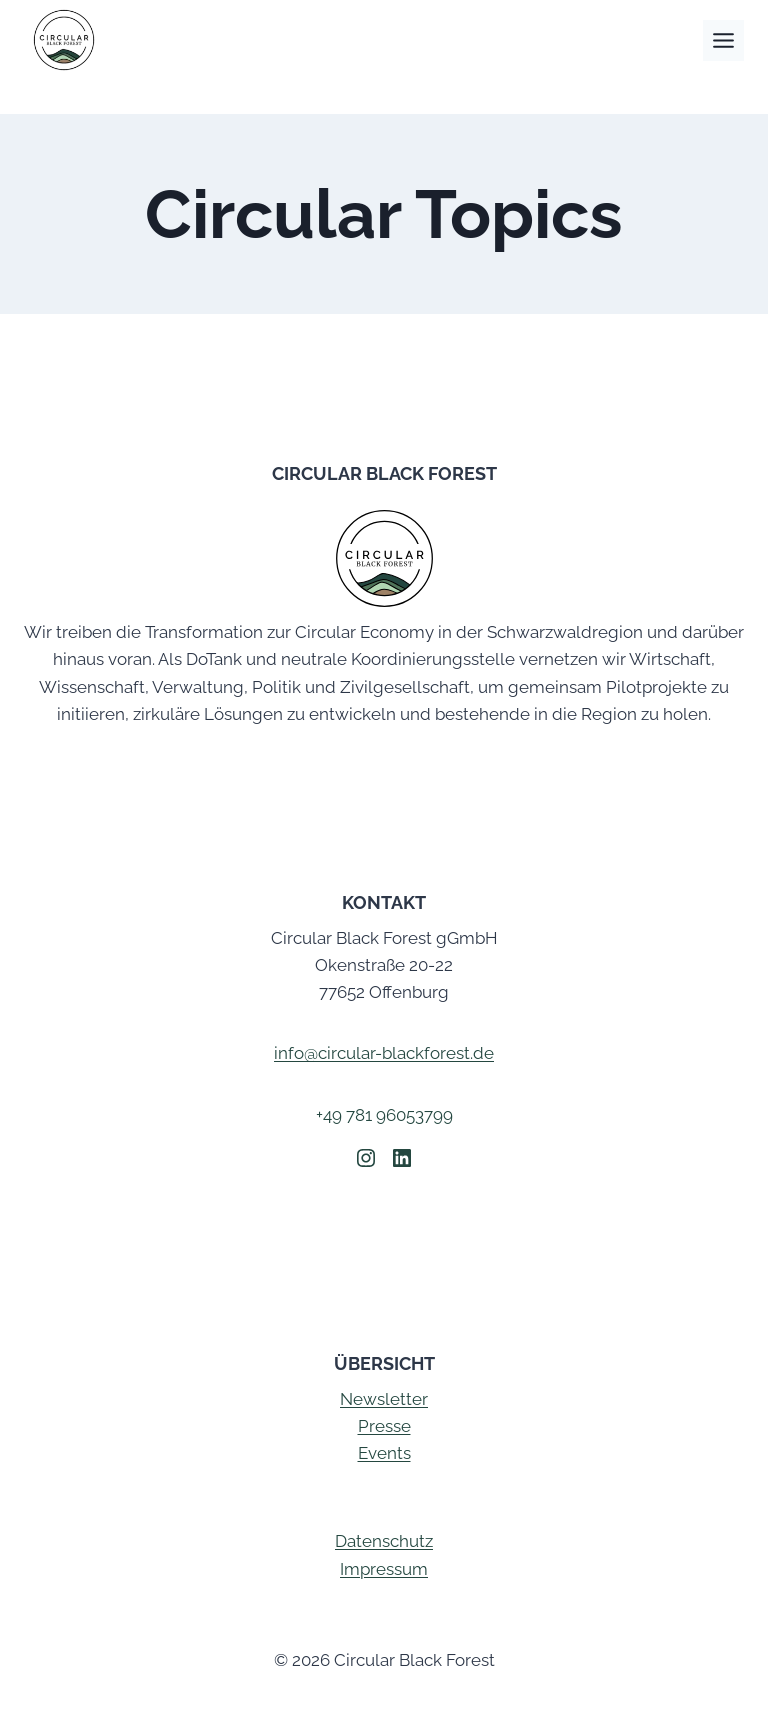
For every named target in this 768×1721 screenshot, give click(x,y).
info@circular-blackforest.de (384, 1053)
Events (384, 1453)
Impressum (384, 1569)
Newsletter (384, 1399)
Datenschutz (384, 1541)
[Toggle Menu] (723, 40)
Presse (384, 1426)
